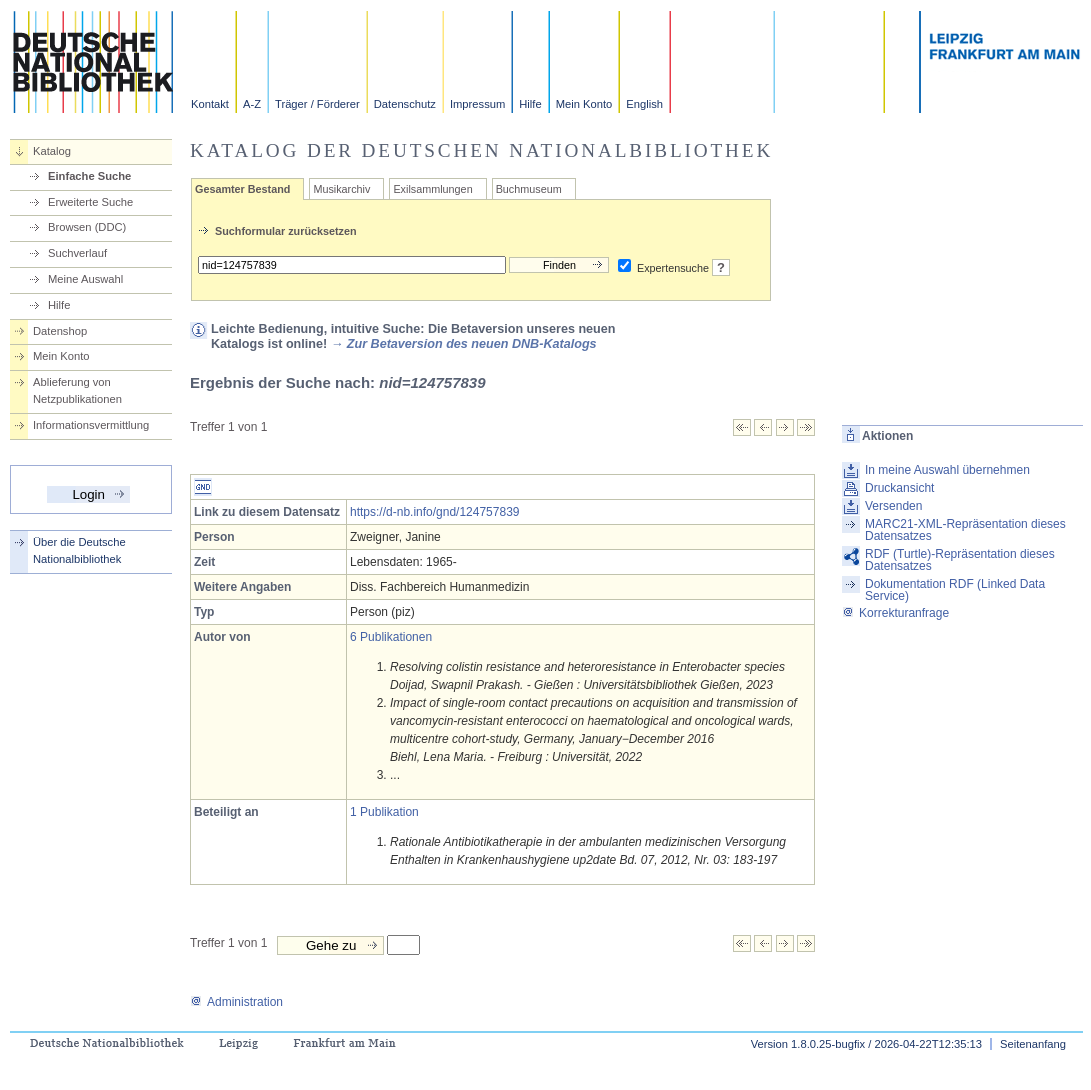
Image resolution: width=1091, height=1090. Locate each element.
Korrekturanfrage (895, 613)
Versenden (893, 506)
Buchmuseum (529, 189)
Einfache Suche (89, 176)
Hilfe (530, 104)
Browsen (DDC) (87, 227)
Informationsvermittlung (91, 425)
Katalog (52, 151)
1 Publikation (384, 812)
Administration (236, 1002)
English (644, 104)
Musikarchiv (341, 189)
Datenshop (60, 331)
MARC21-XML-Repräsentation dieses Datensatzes (965, 530)
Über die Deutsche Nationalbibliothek (79, 550)
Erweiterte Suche (90, 202)
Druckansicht (899, 488)
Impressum (477, 104)
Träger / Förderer (317, 104)
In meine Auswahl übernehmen (947, 470)
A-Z (252, 104)
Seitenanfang (1033, 1044)
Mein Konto (584, 104)
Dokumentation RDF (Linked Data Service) (955, 590)
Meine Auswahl (85, 279)
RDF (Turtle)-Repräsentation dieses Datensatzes (960, 560)
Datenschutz (405, 104)
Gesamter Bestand (242, 189)
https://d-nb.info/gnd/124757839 (434, 512)
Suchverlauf (77, 253)
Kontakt (210, 104)
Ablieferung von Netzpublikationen (77, 390)
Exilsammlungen (432, 189)
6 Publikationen (391, 637)
